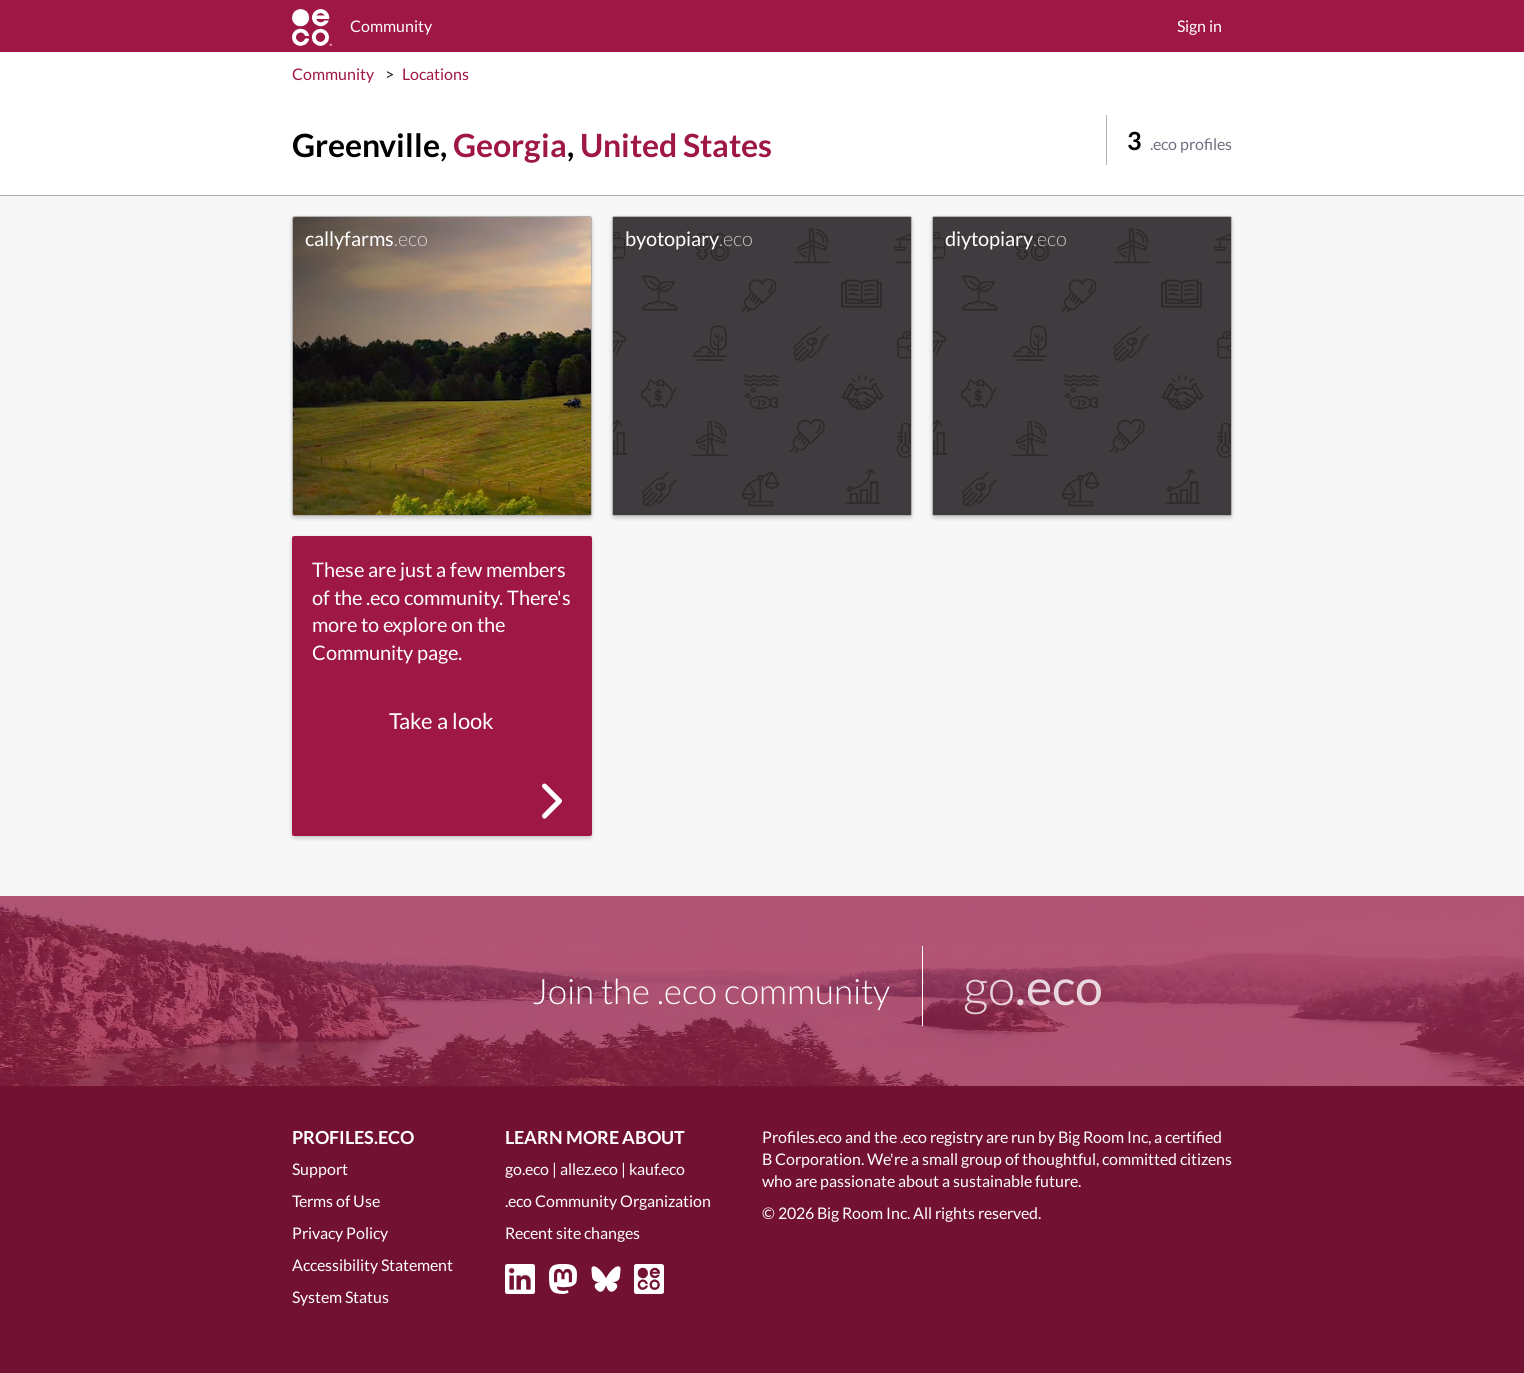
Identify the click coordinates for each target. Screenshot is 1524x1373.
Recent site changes (572, 1232)
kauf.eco (657, 1168)
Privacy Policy (340, 1232)
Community (333, 73)
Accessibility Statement (372, 1264)
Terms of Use (336, 1200)
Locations (435, 73)
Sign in (1199, 25)
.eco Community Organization (608, 1200)
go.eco (527, 1168)
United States (676, 144)
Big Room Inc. (863, 1212)
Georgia (510, 144)
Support (320, 1168)
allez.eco (589, 1168)
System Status (340, 1296)
